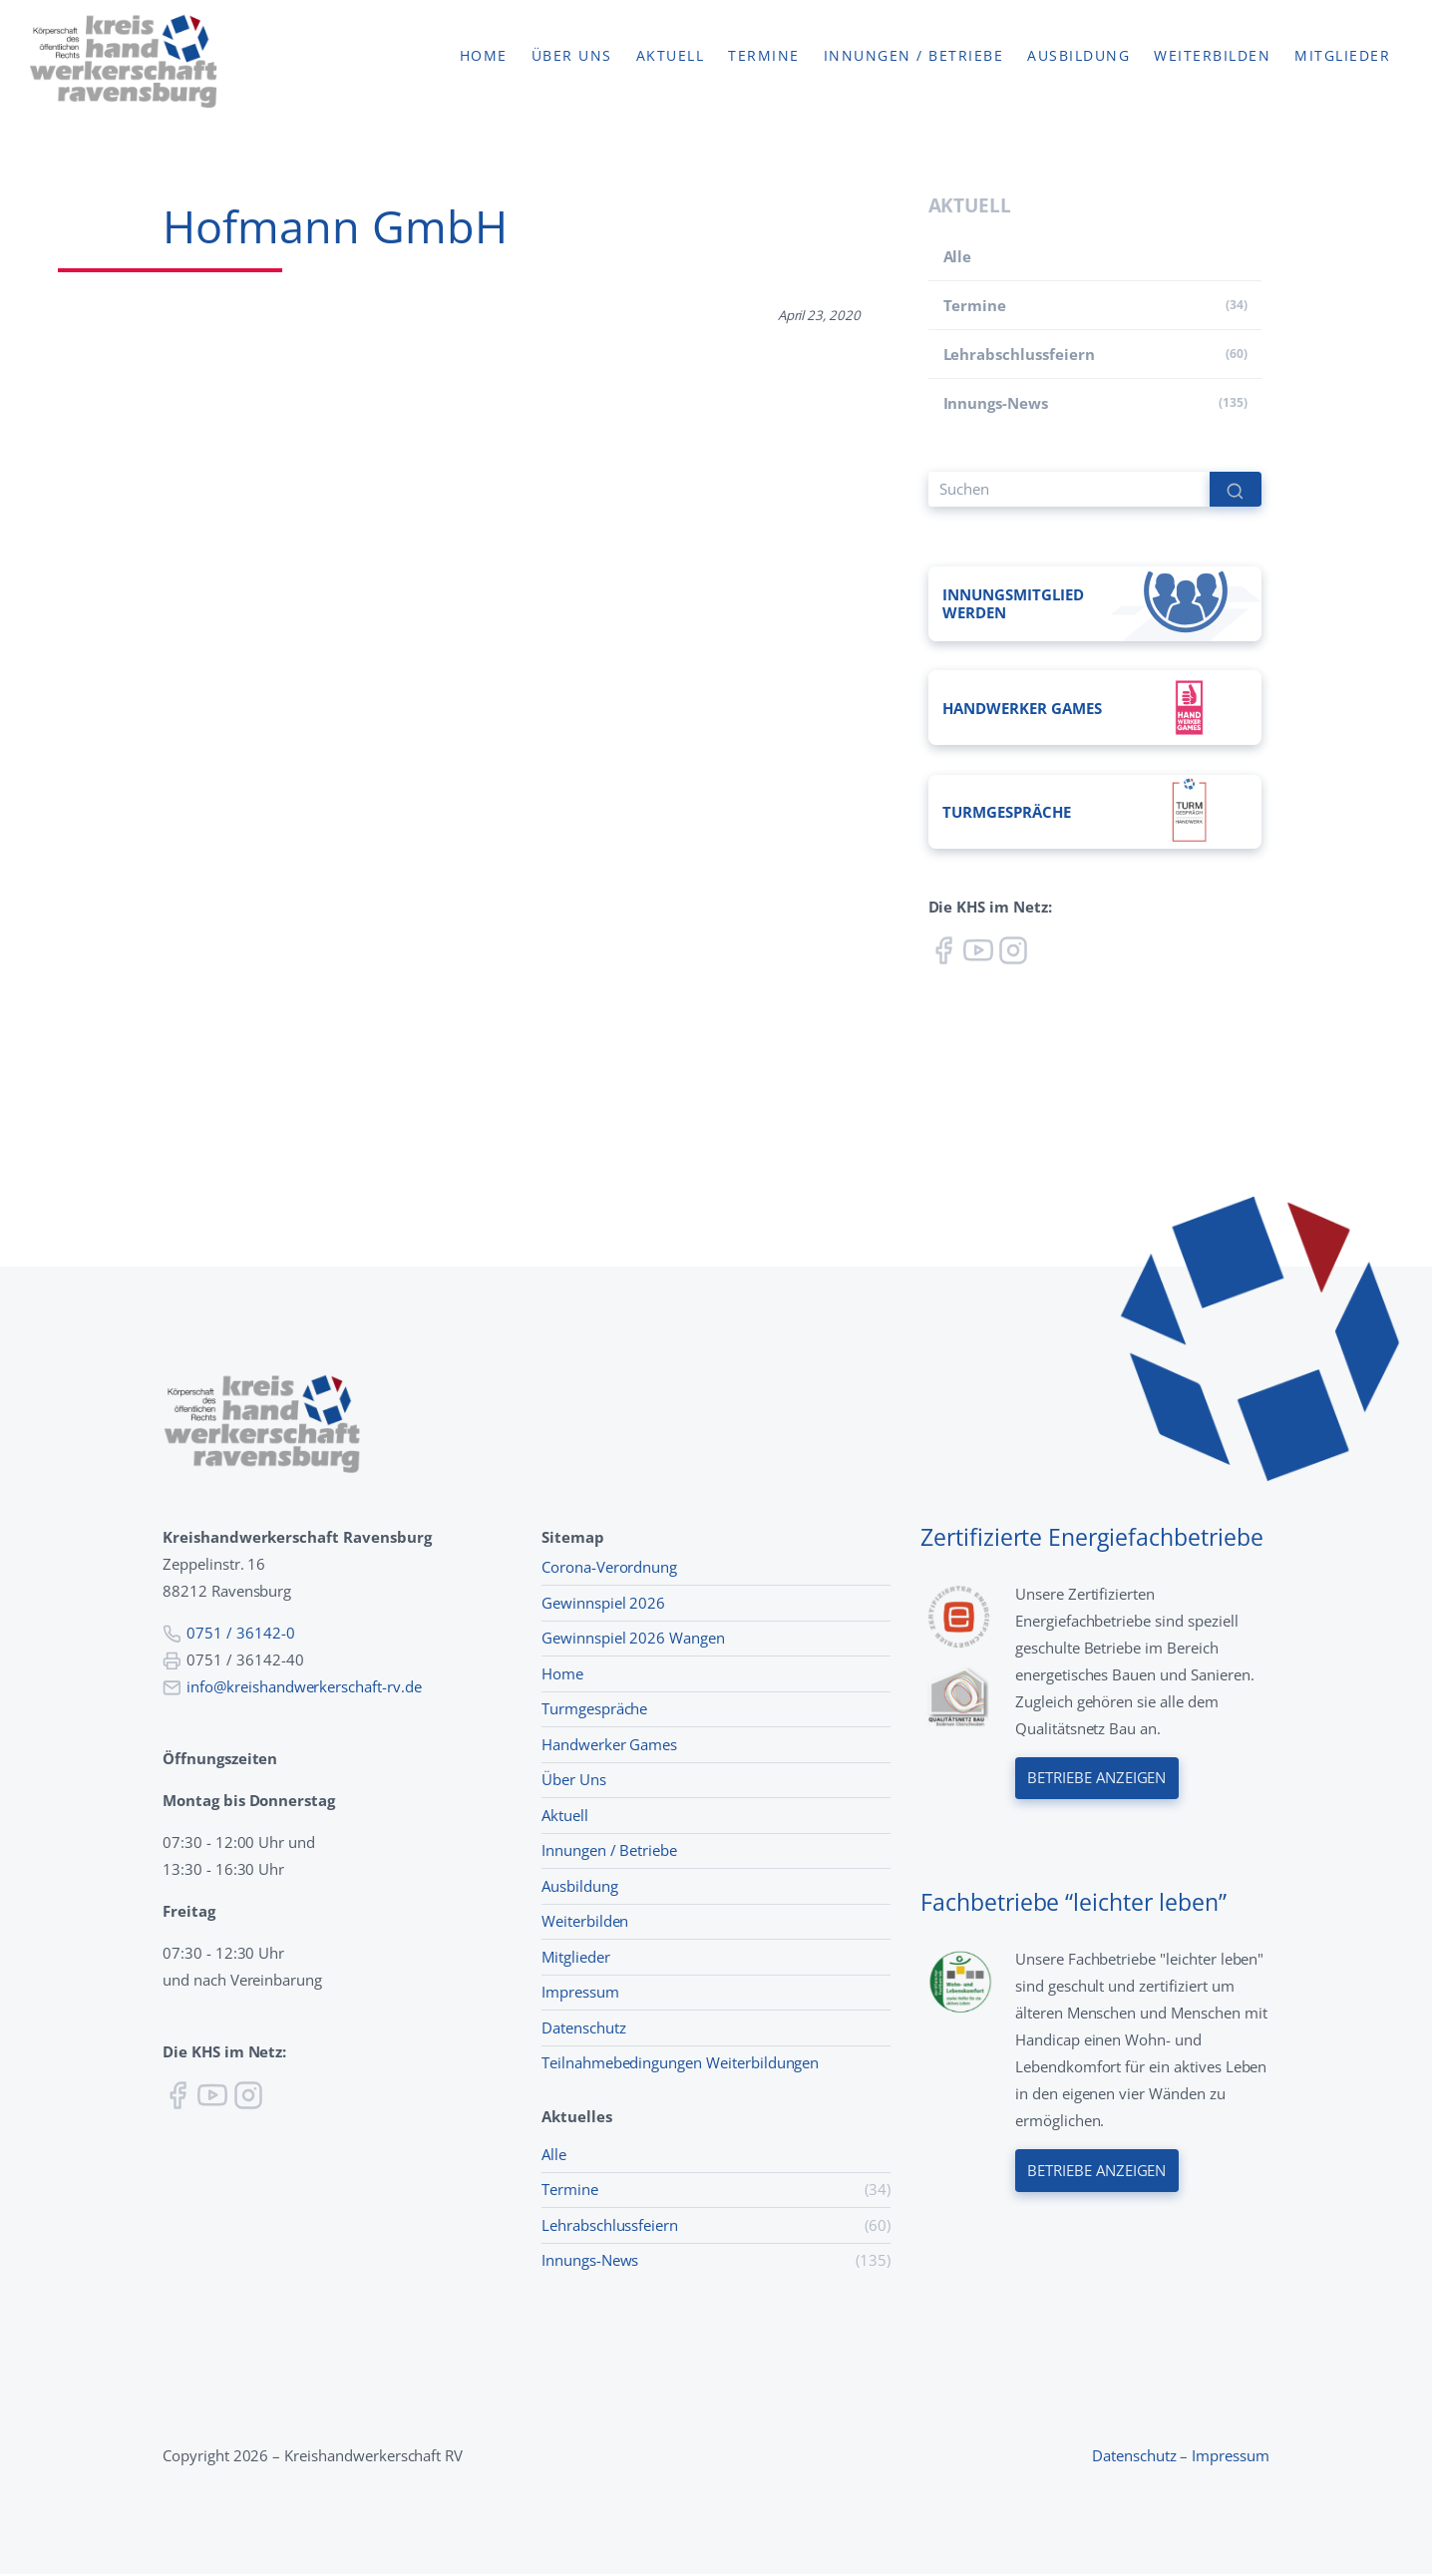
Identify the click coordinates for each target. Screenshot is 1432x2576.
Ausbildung (1078, 57)
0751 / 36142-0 (240, 1635)
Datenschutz (583, 2029)
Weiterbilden (1212, 57)
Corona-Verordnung (609, 1569)
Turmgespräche (594, 1710)
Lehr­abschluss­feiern (1019, 354)
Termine (764, 57)
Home (484, 57)
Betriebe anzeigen (1097, 1780)
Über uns (572, 57)
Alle (957, 256)
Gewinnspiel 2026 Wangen (633, 1640)
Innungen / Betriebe (914, 57)
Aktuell (670, 57)
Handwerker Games (609, 1746)
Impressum (580, 1994)
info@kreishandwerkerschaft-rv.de (304, 1688)
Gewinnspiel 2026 (603, 1605)
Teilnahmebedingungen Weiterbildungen (680, 2064)
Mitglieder (1342, 57)
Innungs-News (995, 403)
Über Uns (573, 1781)
